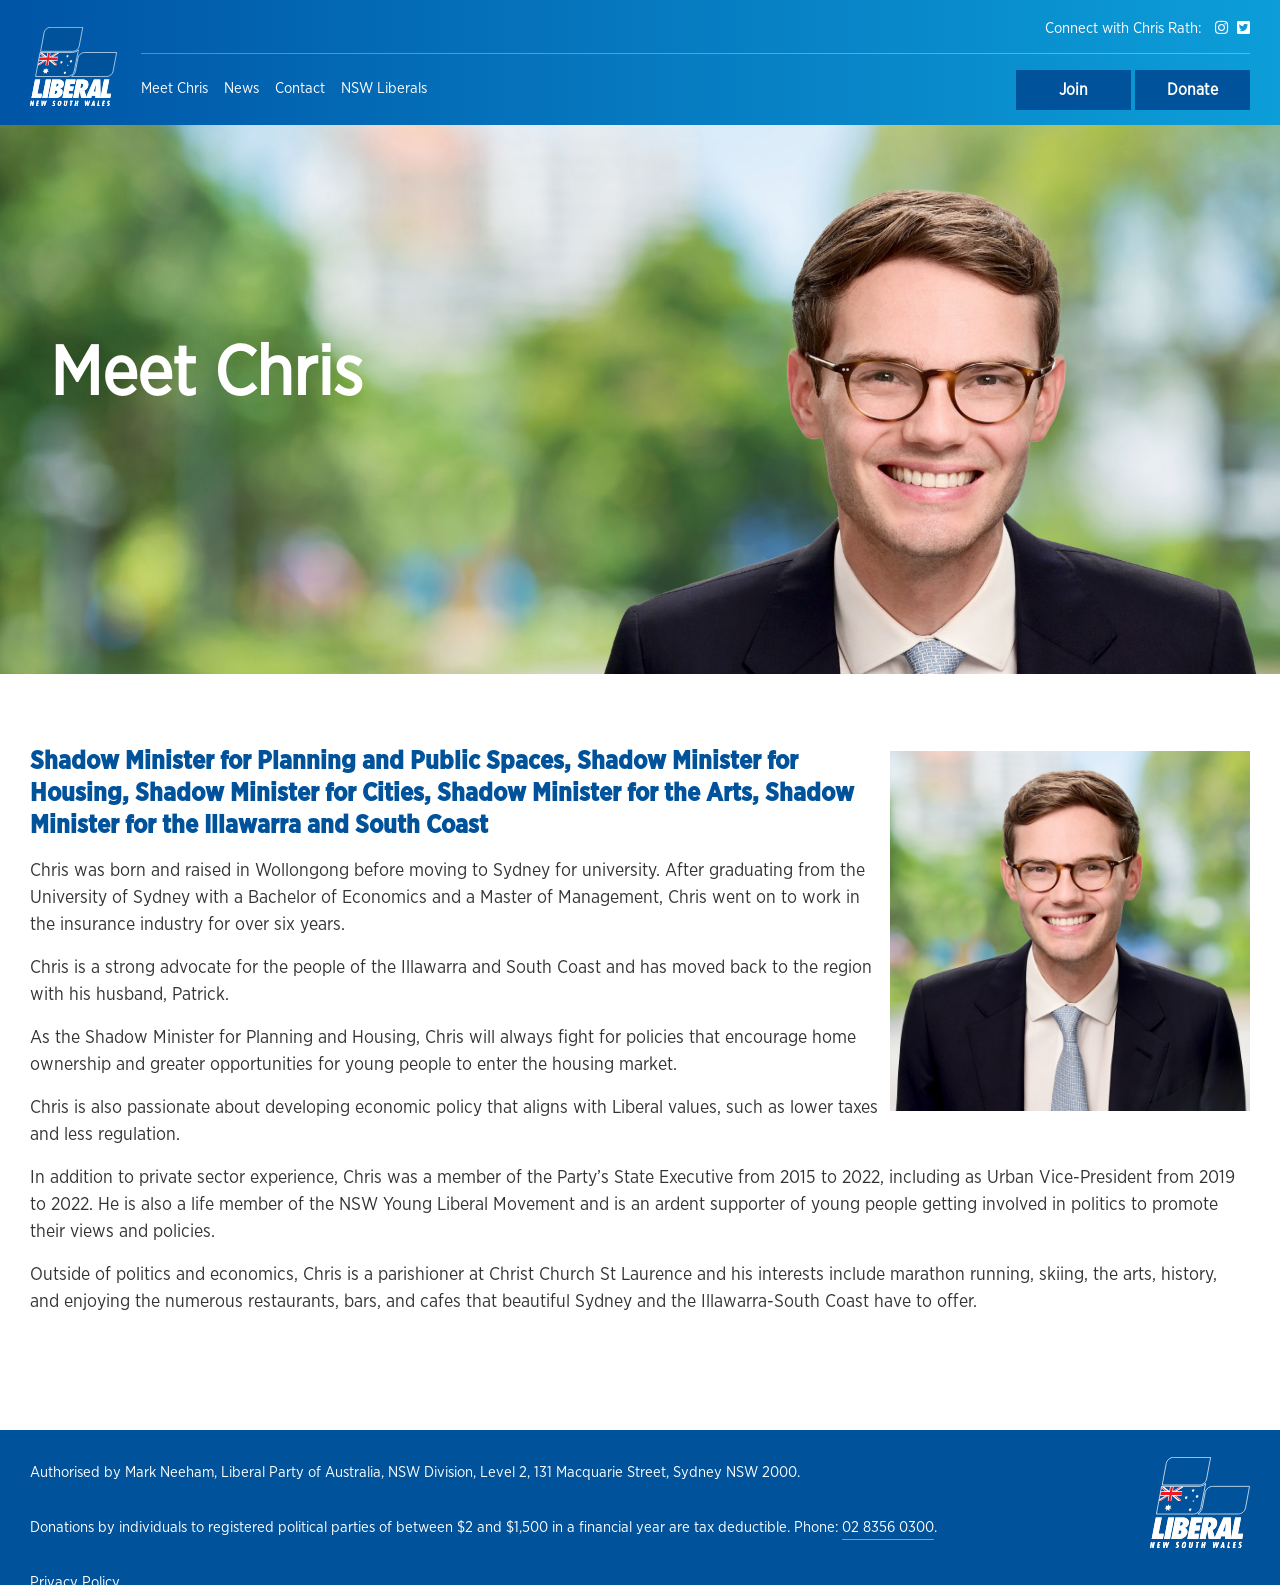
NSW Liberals (384, 88)
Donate (1192, 90)
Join (1073, 90)
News (241, 88)
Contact (300, 88)
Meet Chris (174, 88)
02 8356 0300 (888, 1527)
